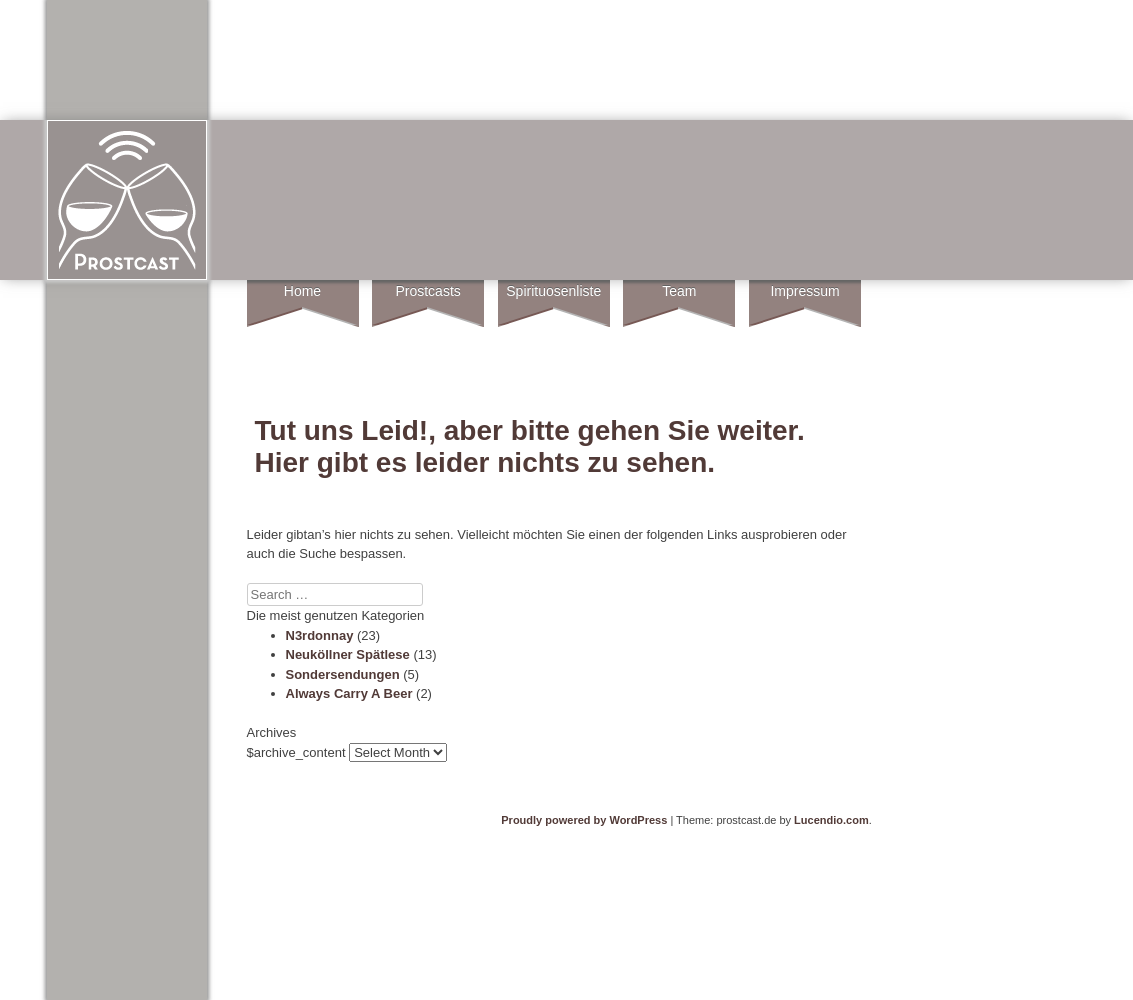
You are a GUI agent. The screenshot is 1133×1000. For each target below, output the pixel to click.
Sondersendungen (343, 674)
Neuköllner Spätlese (348, 654)
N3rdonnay (320, 635)
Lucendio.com (831, 820)
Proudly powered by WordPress (584, 820)
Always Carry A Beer (349, 693)
